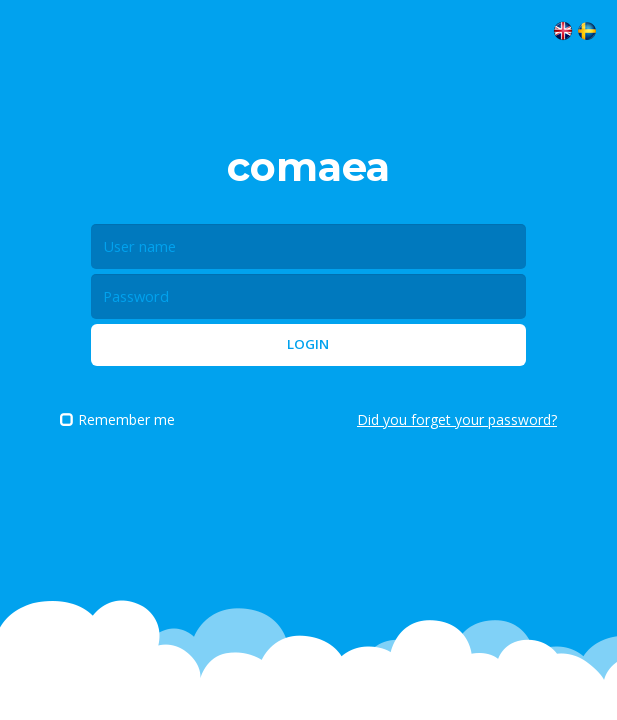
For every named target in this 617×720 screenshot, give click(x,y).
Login (308, 344)
